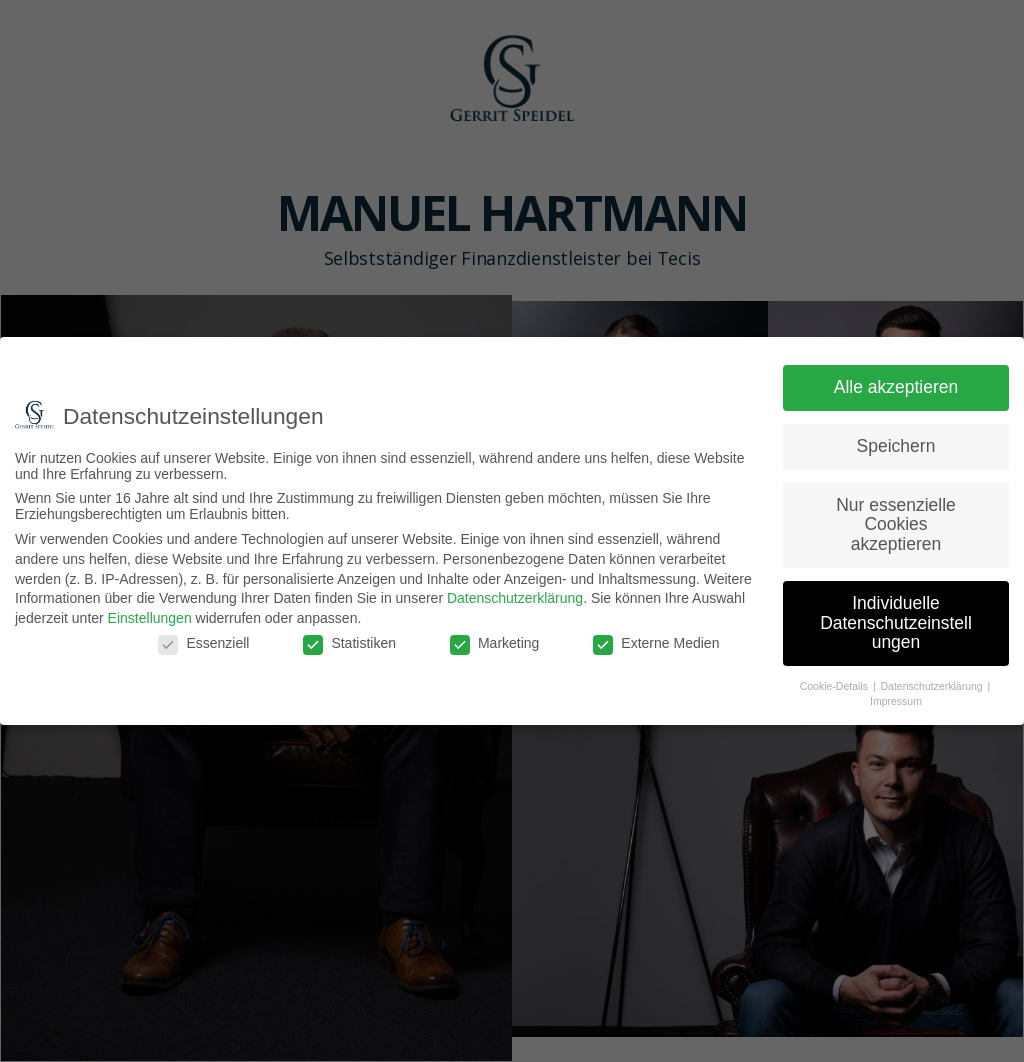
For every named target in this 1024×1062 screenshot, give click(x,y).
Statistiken (349, 643)
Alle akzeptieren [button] (896, 387)
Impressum (896, 701)
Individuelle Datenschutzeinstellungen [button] (896, 622)
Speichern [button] (896, 446)
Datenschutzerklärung (515, 598)
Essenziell (203, 643)
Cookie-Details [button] (835, 686)
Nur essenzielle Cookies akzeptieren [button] (896, 524)
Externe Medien (656, 643)
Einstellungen (150, 618)
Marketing (494, 643)
